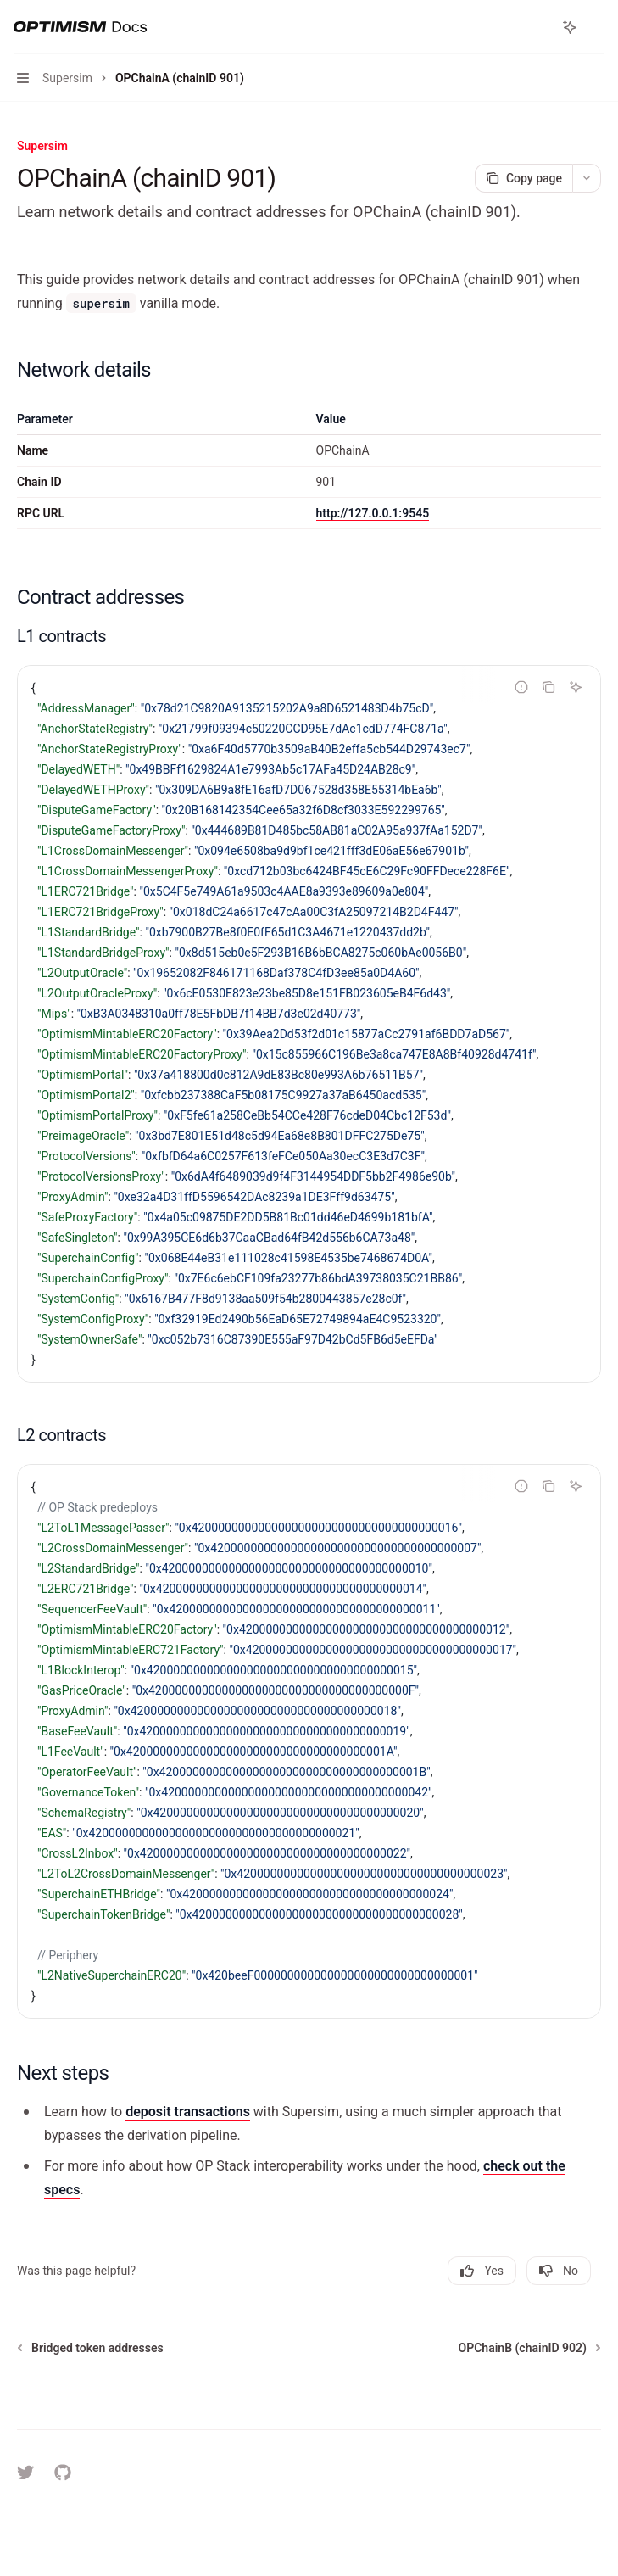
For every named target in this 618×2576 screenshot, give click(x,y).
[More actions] (595, 27)
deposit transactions (187, 2112)
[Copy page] (523, 178)
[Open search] (538, 27)
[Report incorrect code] (521, 687)
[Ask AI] (576, 687)
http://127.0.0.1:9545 (373, 513)
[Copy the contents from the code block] (548, 687)
